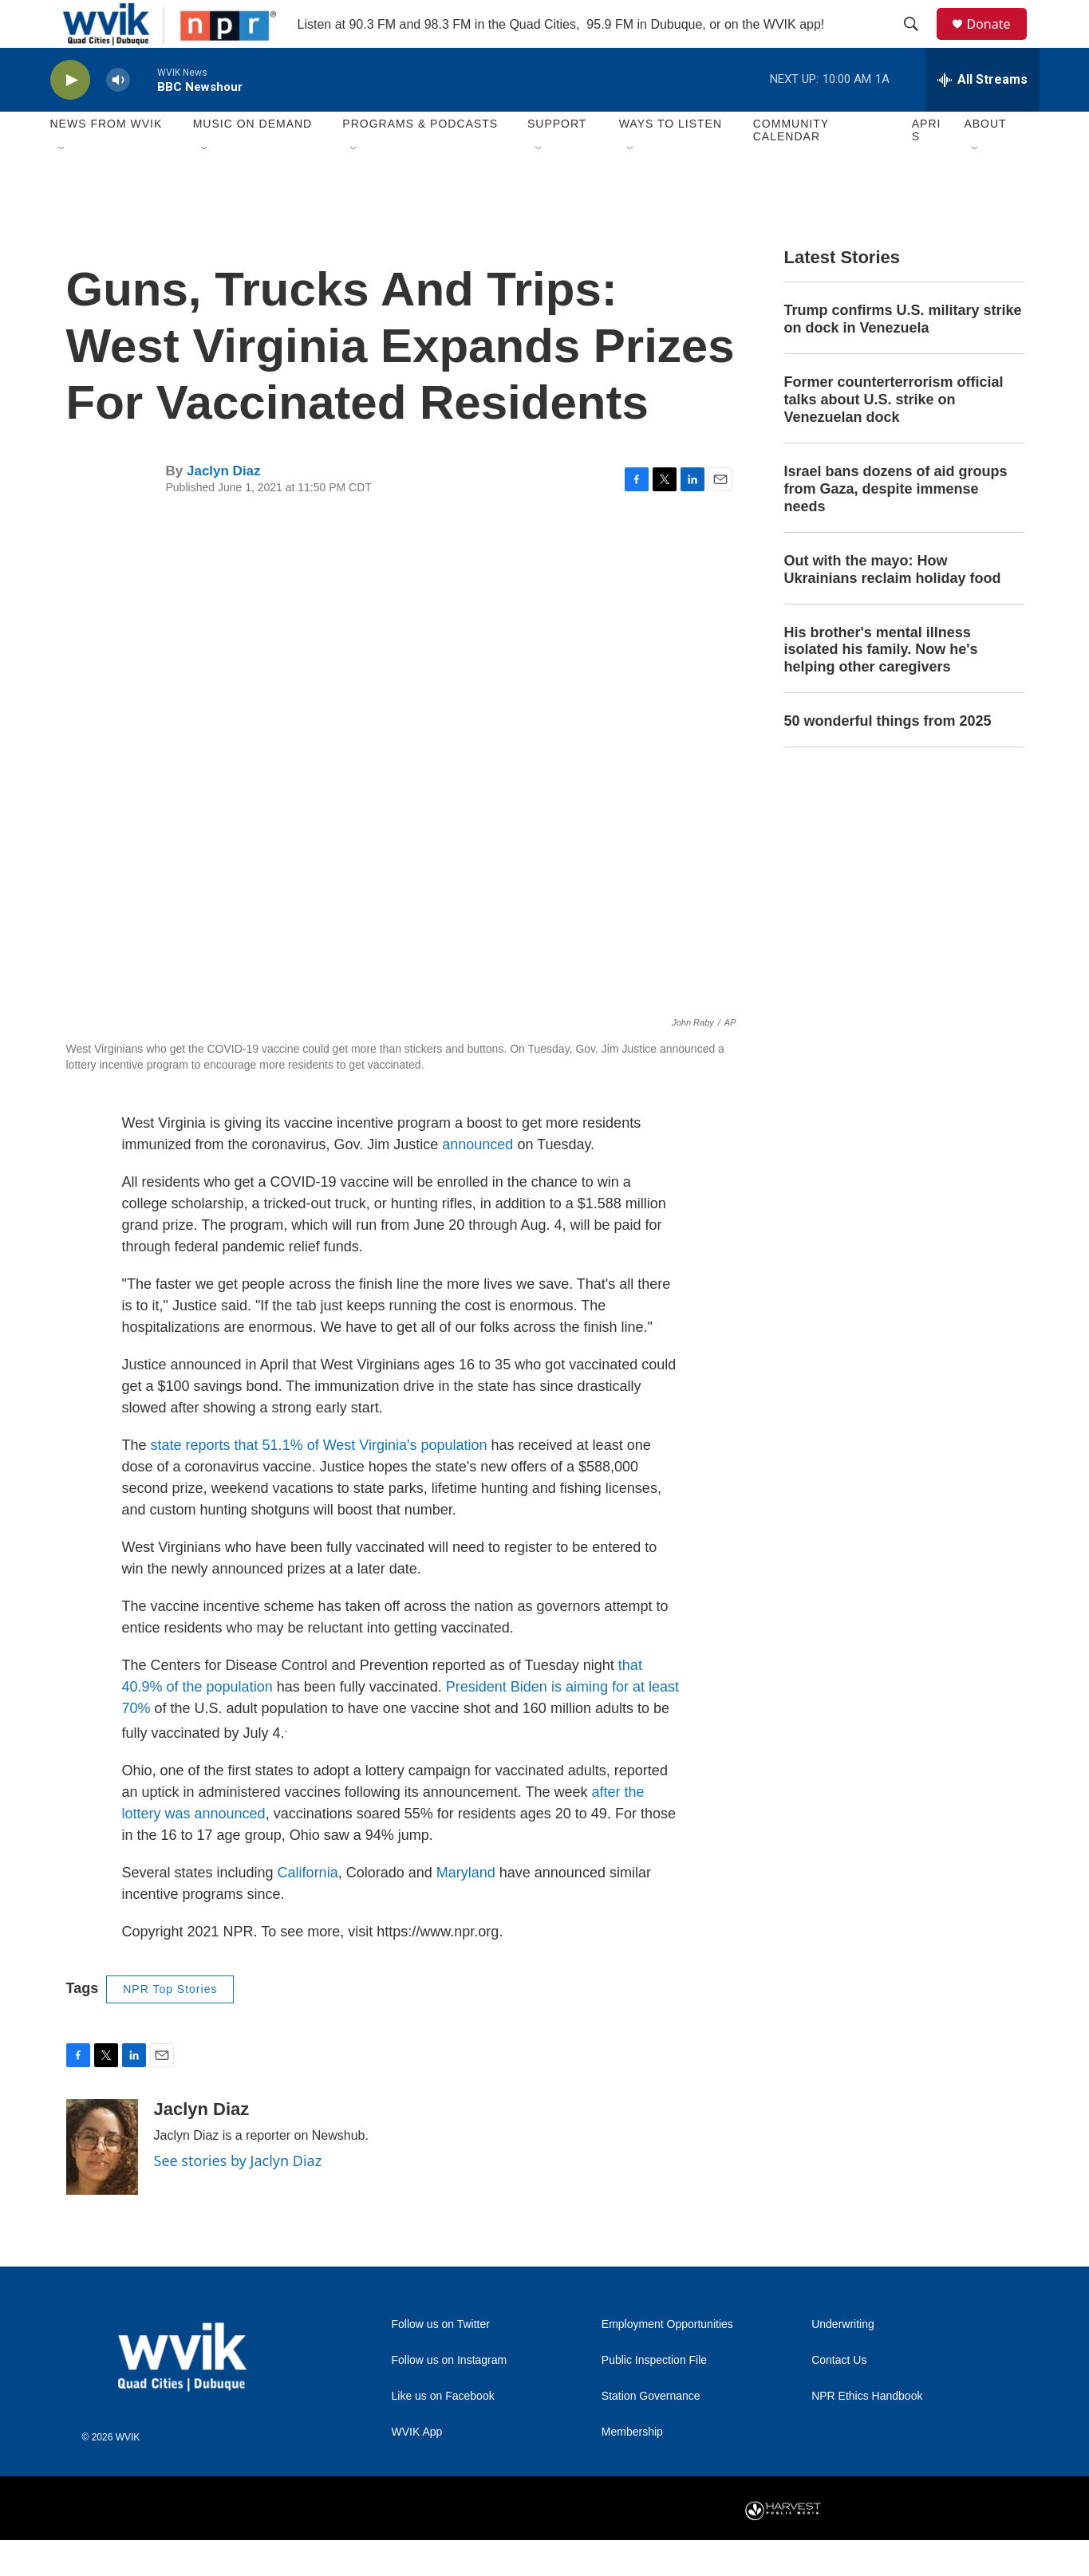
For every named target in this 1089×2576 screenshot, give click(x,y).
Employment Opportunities (667, 2360)
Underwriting (842, 2360)
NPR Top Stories (170, 2025)
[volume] (118, 116)
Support (556, 159)
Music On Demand (253, 159)
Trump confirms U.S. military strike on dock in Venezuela (903, 355)
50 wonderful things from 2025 (888, 757)
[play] (70, 116)
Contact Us (838, 2396)
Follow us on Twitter (441, 2360)
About (985, 159)
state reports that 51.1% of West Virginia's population (319, 1481)
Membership (632, 2468)
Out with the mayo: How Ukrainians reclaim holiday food (892, 605)
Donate (999, 41)
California (308, 1908)
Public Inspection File (654, 2396)
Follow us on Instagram (449, 2396)
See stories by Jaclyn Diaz (238, 2196)
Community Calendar (791, 166)
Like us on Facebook (443, 2432)
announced (477, 1180)
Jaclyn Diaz (224, 506)
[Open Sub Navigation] (62, 185)
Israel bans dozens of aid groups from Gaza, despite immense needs (896, 524)
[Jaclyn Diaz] (102, 2183)
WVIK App (417, 2468)
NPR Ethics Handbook (866, 2432)
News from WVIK (106, 159)
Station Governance (651, 2432)
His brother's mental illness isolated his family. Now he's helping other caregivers (881, 685)
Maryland (465, 1908)
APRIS (926, 166)
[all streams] (982, 116)
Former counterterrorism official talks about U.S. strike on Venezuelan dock (894, 435)
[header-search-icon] (919, 42)
